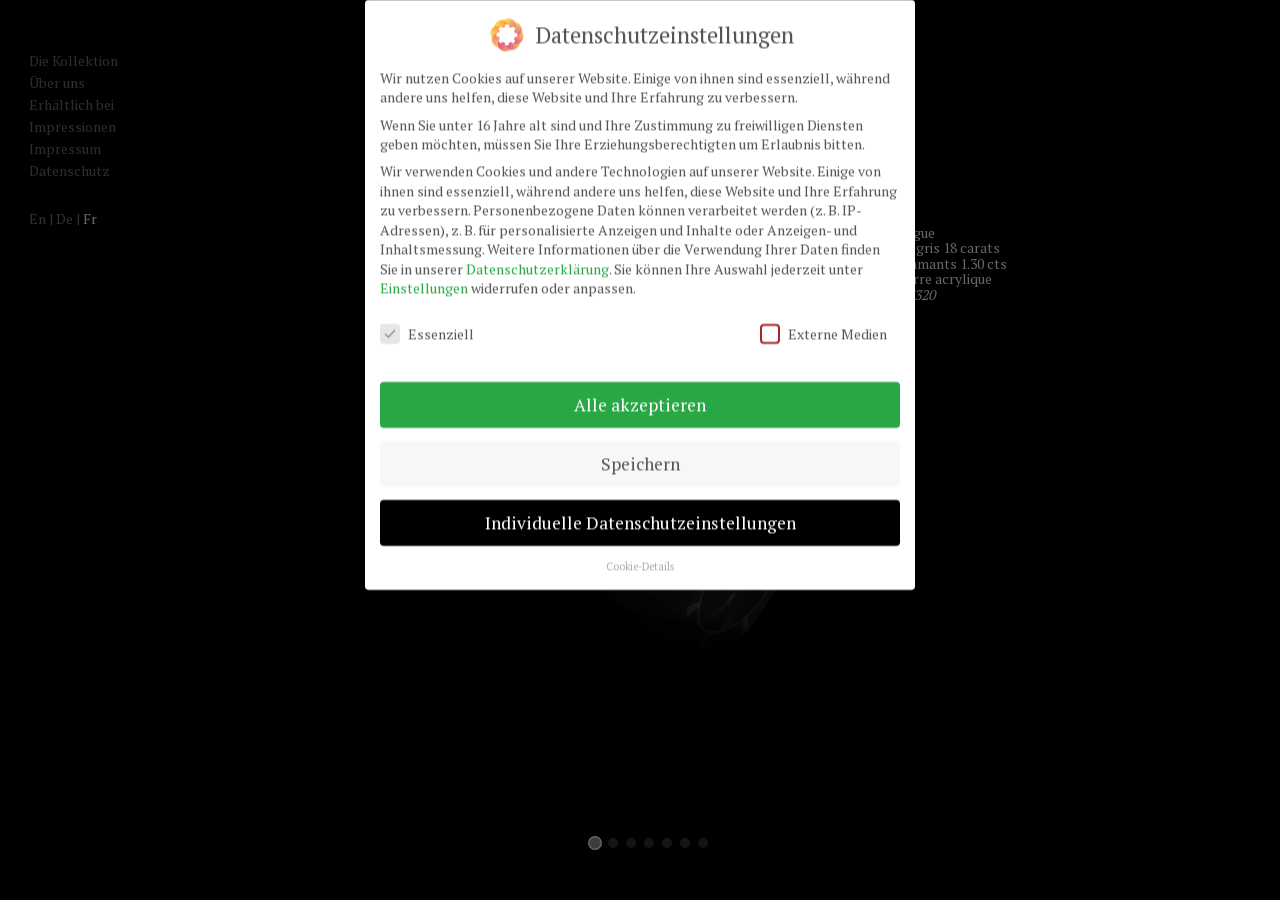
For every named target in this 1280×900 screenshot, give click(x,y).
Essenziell (427, 324)
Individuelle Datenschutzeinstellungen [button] (640, 512)
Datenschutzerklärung (537, 258)
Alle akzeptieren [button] (640, 394)
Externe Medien (823, 324)
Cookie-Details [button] (640, 556)
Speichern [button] (640, 453)
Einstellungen (424, 278)
